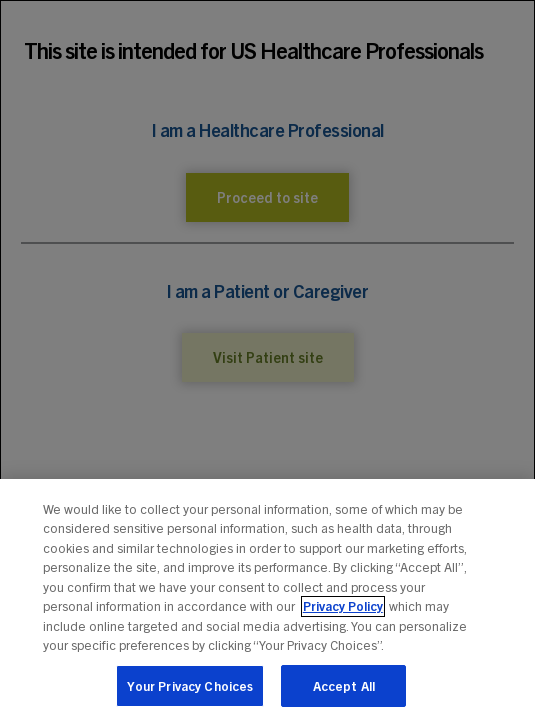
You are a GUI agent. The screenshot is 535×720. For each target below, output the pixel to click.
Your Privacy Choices (190, 693)
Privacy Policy (343, 613)
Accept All (344, 693)
